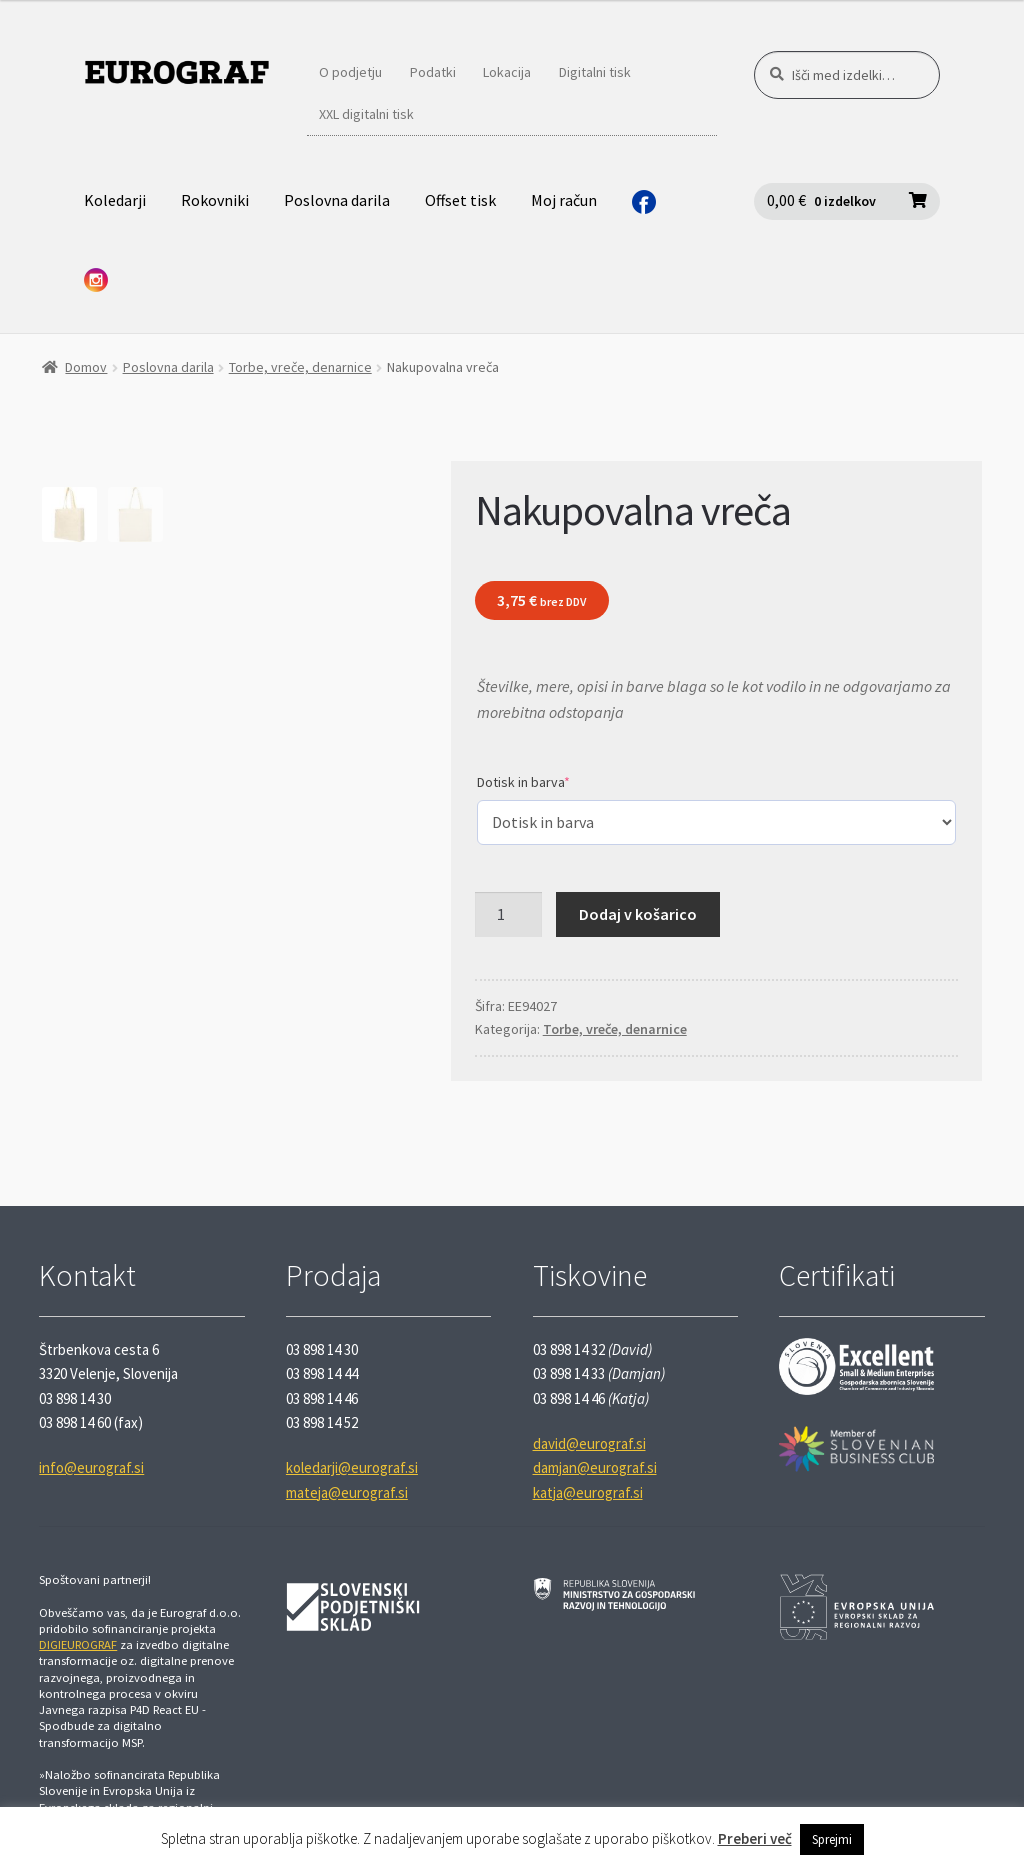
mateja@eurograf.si (347, 1492)
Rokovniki (215, 200)
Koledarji (115, 200)
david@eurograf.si (589, 1443)
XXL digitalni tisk (366, 114)
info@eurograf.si (91, 1467)
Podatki (433, 72)
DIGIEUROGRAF (78, 1644)
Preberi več (755, 1838)
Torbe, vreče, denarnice (300, 367)
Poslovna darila (337, 200)
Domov (86, 367)
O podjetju (350, 72)
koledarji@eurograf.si (352, 1467)
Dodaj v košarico (638, 914)
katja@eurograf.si (588, 1492)
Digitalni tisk (595, 72)
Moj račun (564, 200)
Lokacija (507, 72)
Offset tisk (460, 200)
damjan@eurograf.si (595, 1467)
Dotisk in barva (523, 782)
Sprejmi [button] (832, 1839)
